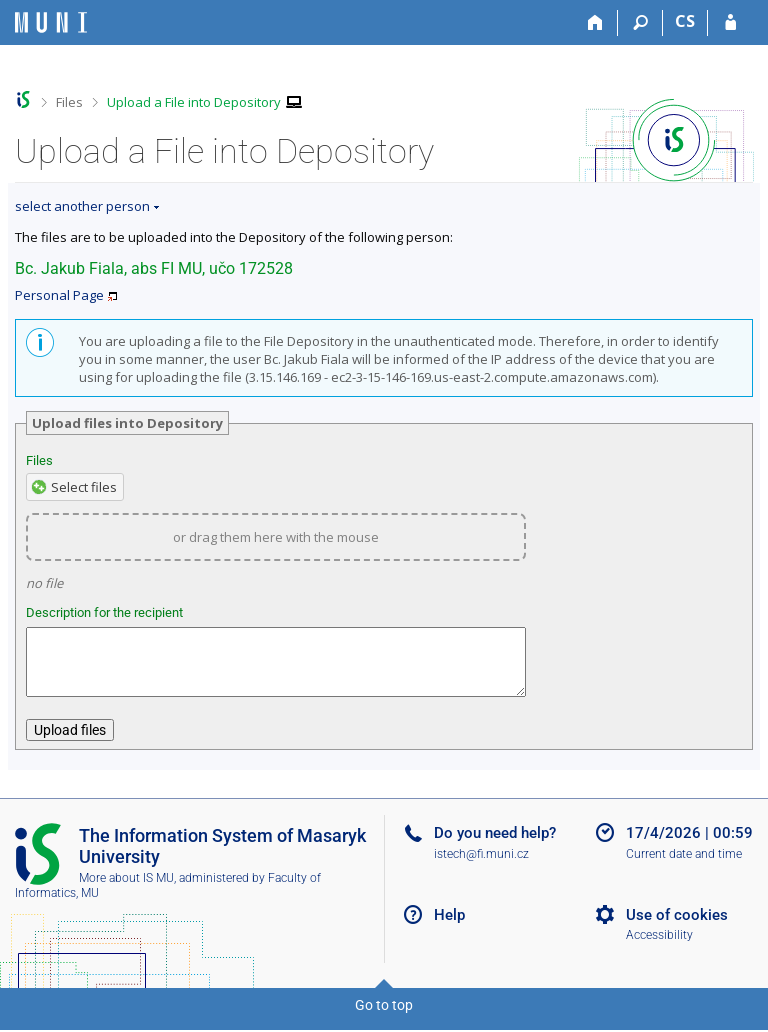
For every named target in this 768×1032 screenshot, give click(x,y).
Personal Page (59, 295)
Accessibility (659, 947)
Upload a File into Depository (194, 102)
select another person (82, 206)
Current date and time (684, 866)
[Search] (640, 23)
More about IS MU (126, 890)
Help (449, 927)
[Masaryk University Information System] (51, 22)
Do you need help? (495, 845)
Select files (84, 487)
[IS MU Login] (730, 23)
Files (69, 102)
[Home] (595, 23)
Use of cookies (677, 927)
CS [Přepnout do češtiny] (685, 21)
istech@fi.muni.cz (481, 866)
